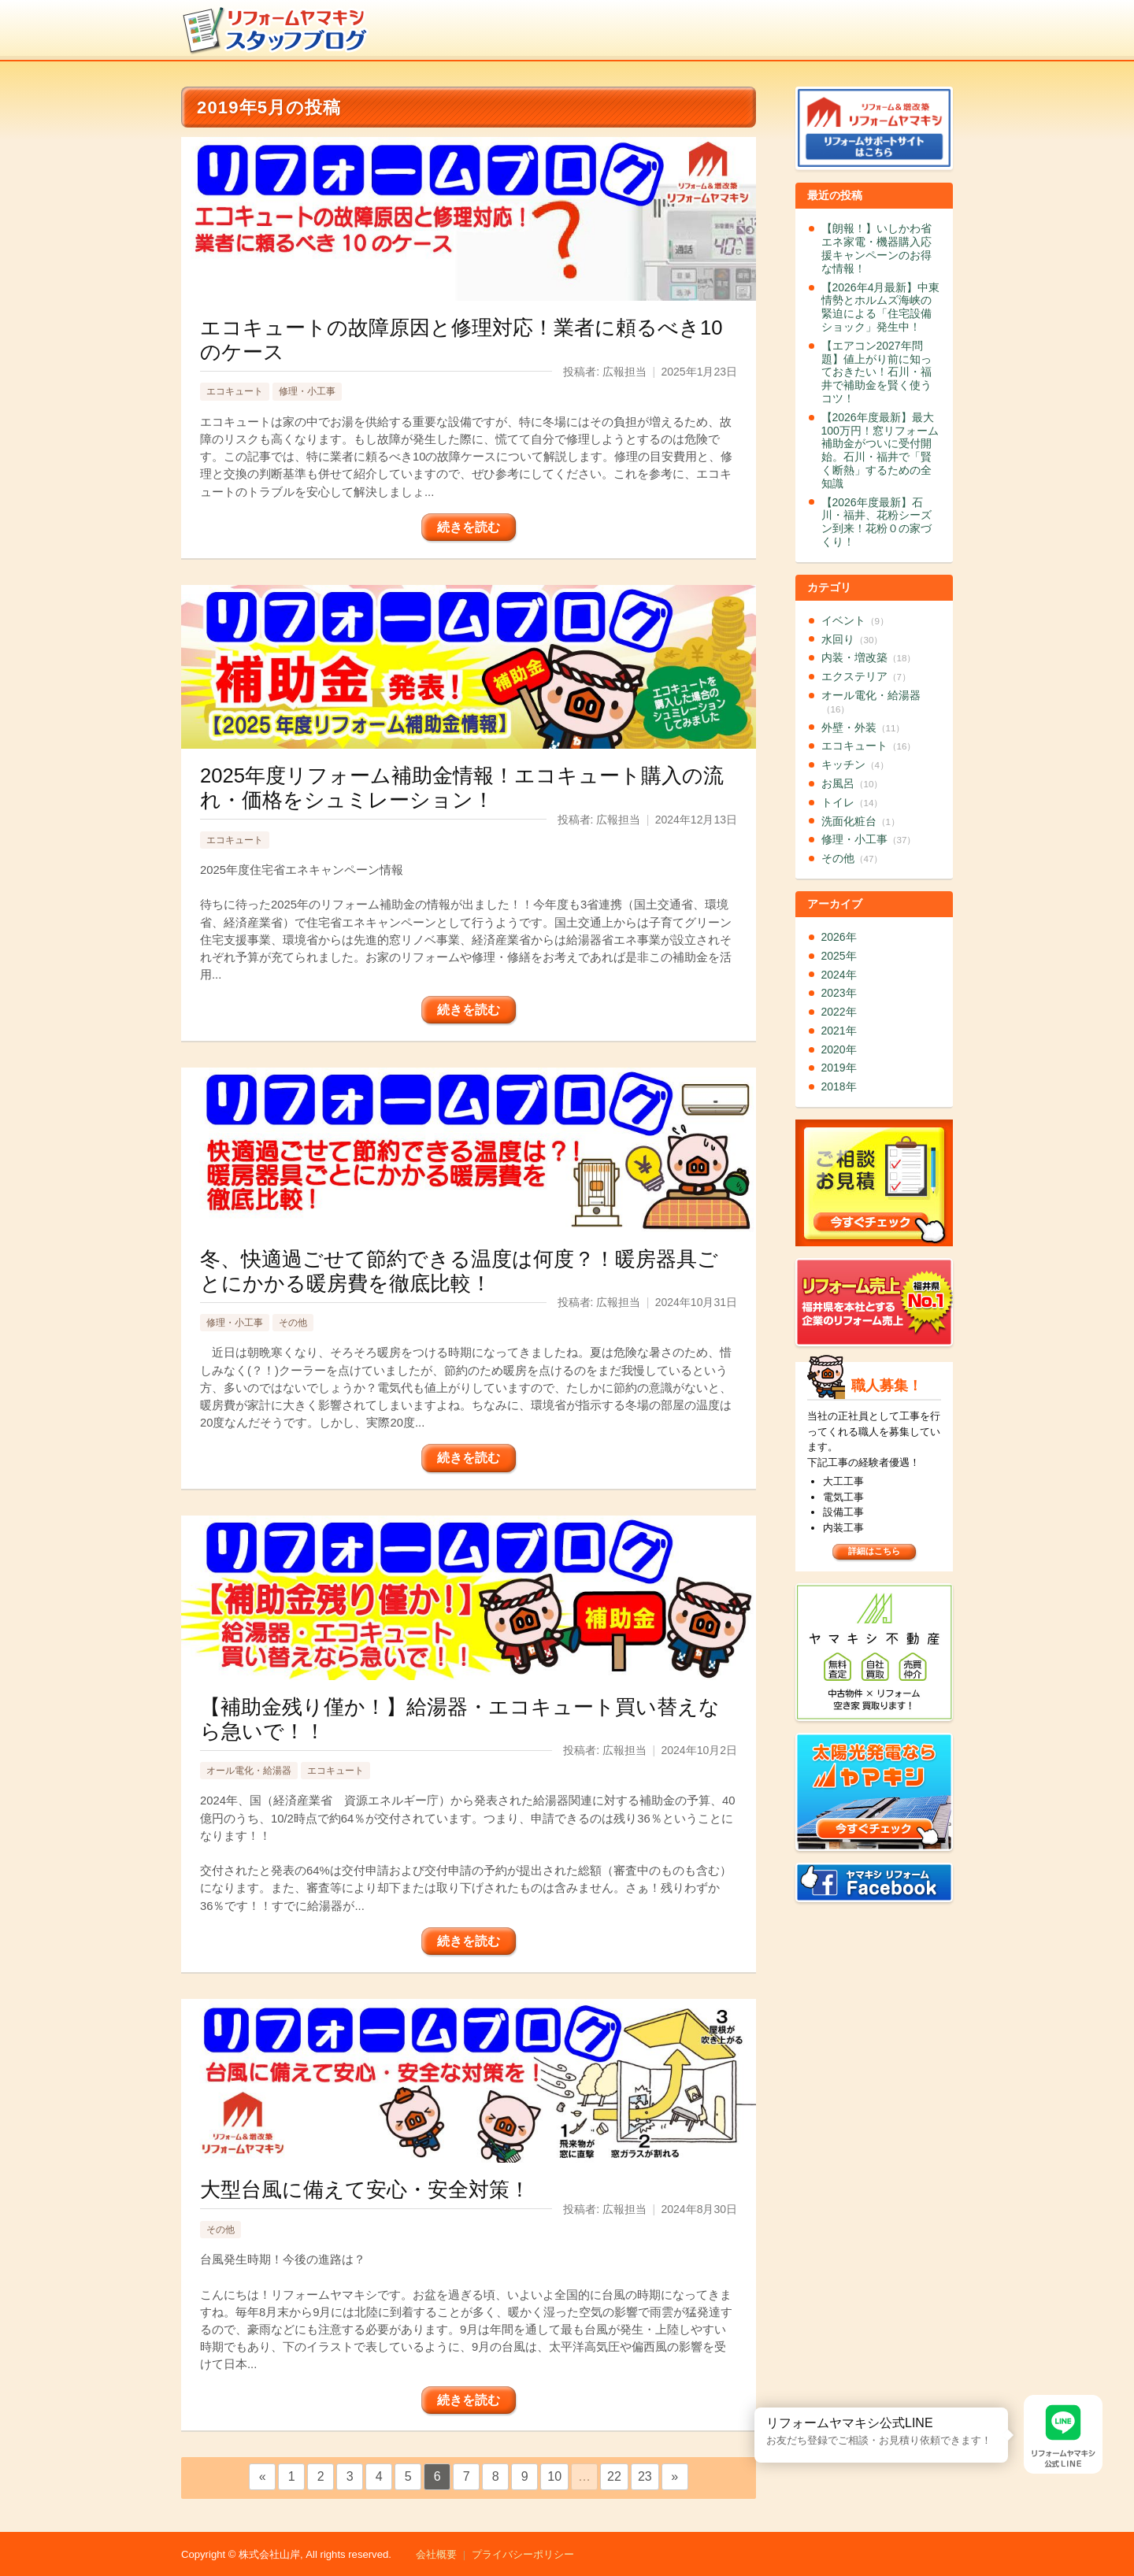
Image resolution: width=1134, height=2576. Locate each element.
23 (645, 2476)
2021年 (839, 1030)
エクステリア (866, 676)
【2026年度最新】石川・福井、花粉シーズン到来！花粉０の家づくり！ (876, 522)
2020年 (839, 1049)
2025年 (839, 955)
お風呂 (852, 783)
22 (614, 2476)
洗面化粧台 (860, 821)
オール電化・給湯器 (248, 1770)
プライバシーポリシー (523, 2554)
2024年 (839, 974)
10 (554, 2476)
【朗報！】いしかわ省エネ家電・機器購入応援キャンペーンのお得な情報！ (876, 248)
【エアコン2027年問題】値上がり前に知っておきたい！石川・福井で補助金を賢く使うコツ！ (876, 372)
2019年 (839, 1067)
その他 (293, 1322)
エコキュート (234, 391)
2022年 (839, 1011)
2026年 (839, 937)
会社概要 (436, 2554)
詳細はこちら (874, 1551)
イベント (855, 620)
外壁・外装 (863, 727)
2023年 (839, 992)
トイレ (852, 802)
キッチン (855, 764)
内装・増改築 (869, 657)
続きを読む (468, 527)
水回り (852, 639)
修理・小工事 (307, 391)
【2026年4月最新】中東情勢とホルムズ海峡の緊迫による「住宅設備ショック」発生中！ (880, 307)
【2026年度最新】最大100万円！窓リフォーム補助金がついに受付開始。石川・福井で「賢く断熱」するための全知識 (880, 450)
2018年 (839, 1086)
